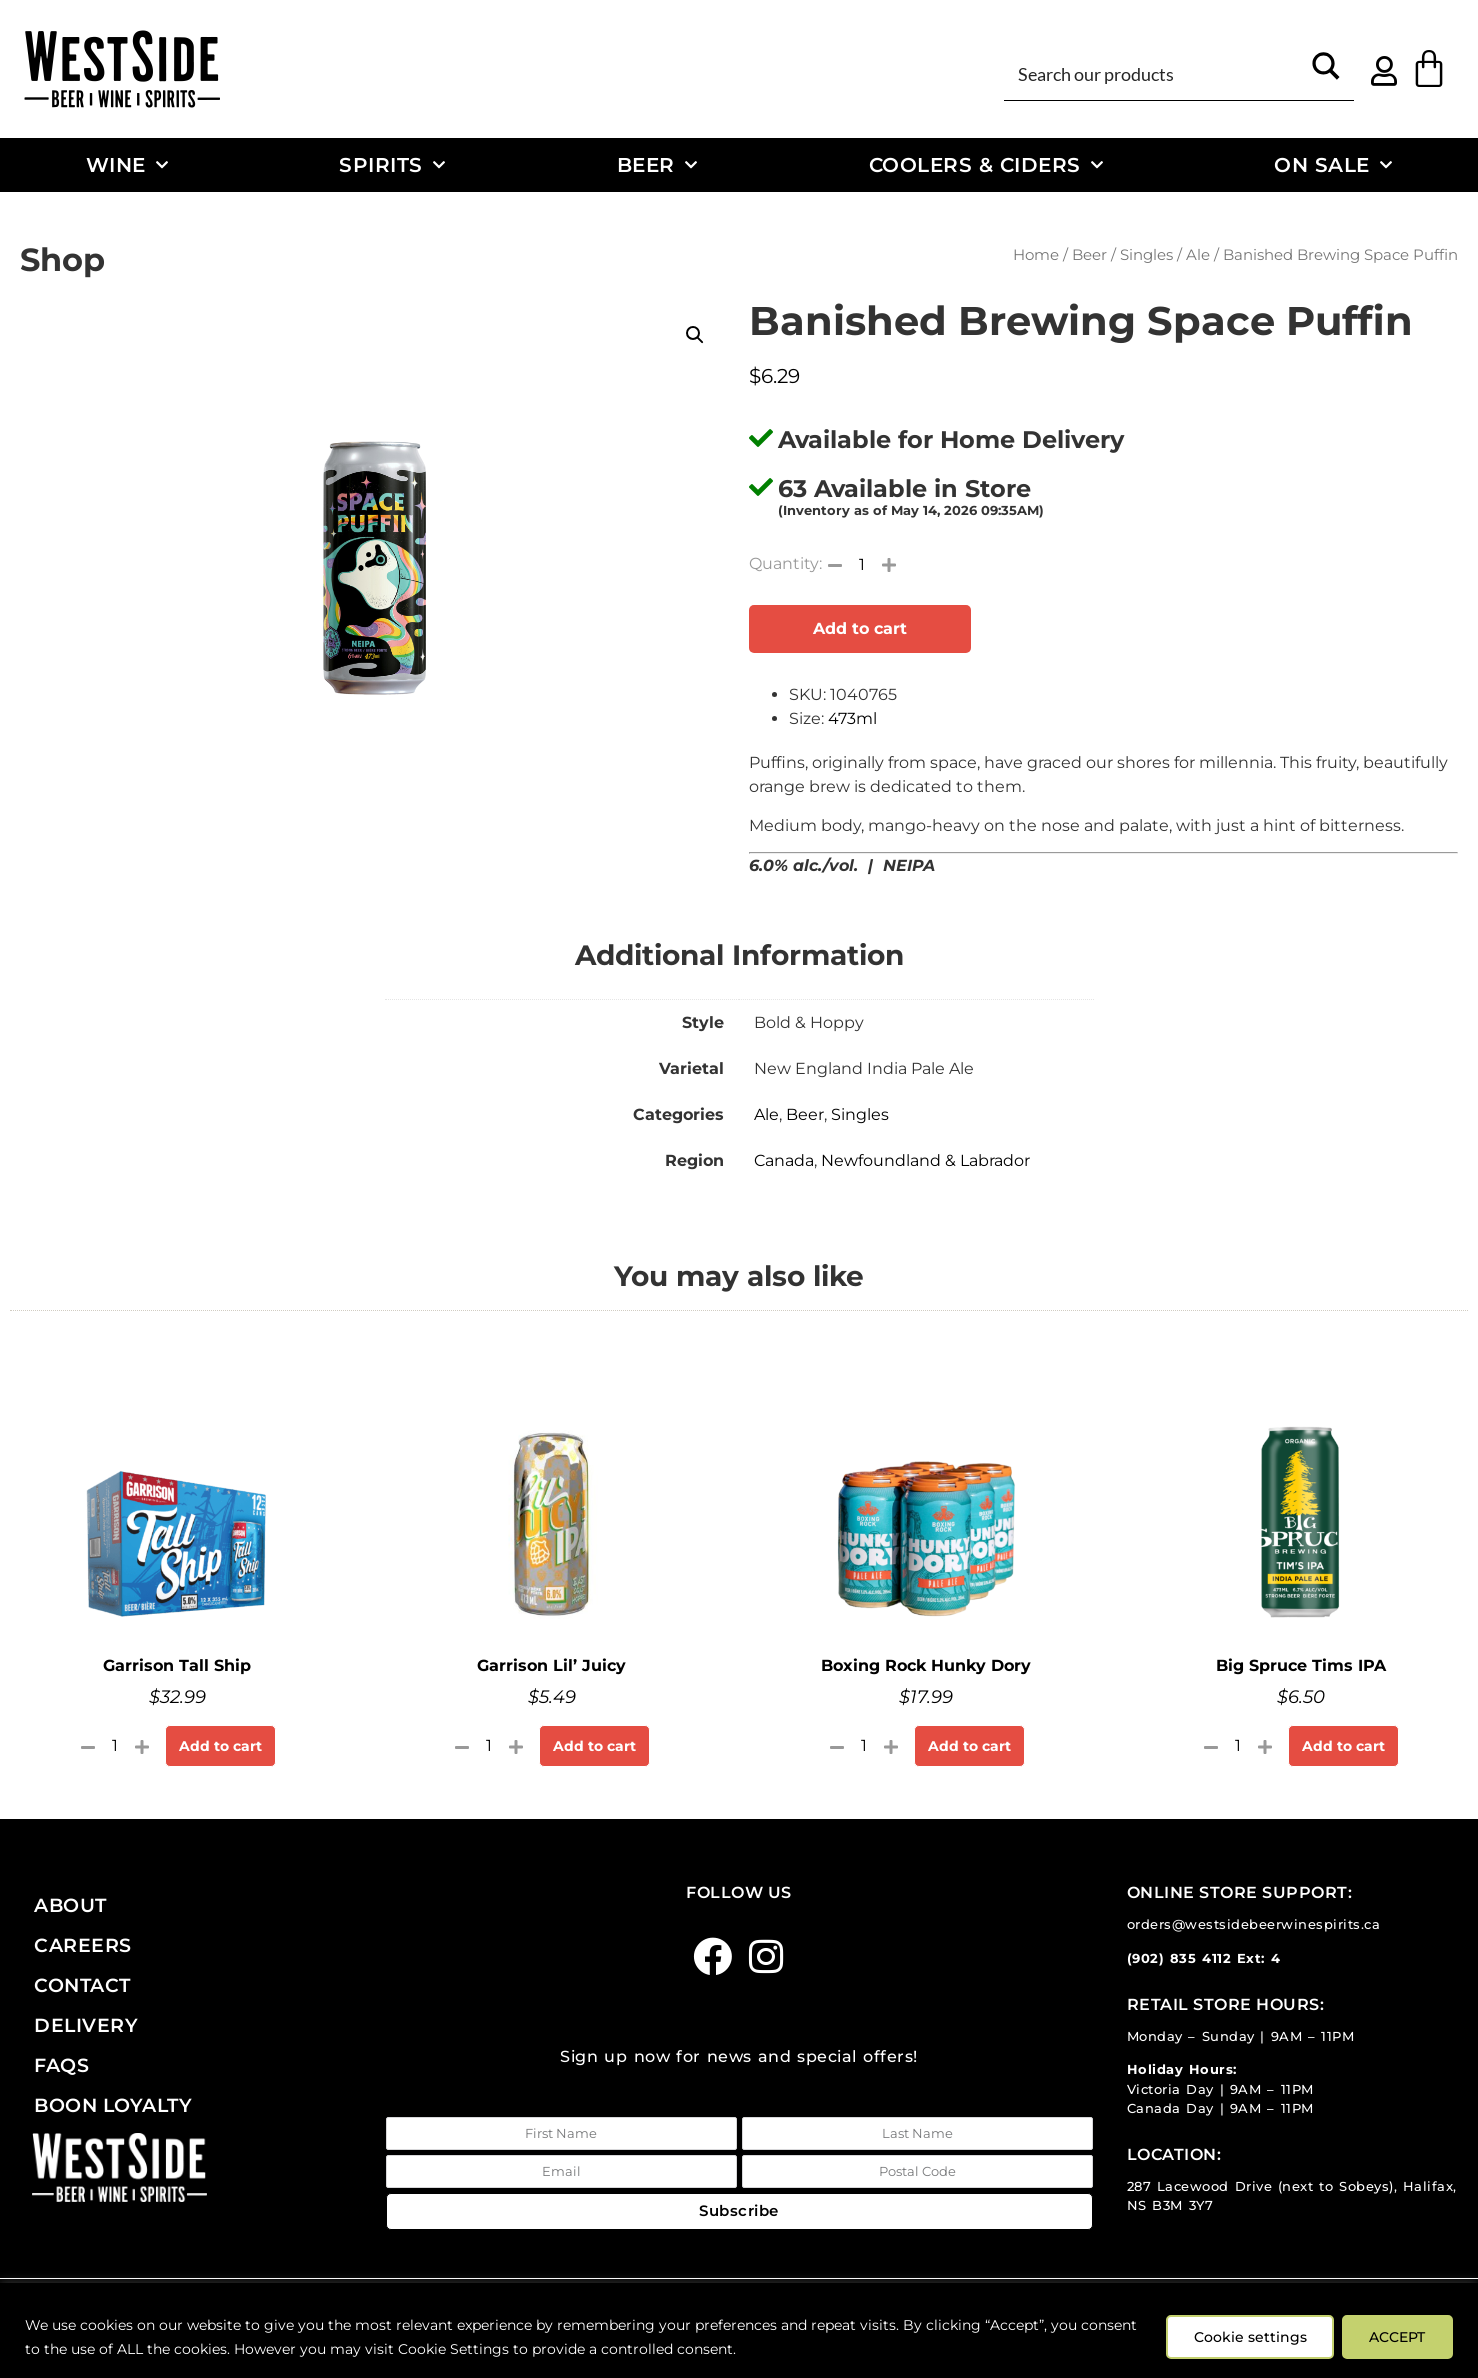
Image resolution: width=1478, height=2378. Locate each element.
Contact (82, 1985)
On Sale (1333, 165)
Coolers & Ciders (986, 165)
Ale (1198, 255)
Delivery (86, 2025)
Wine (127, 165)
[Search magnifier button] (1326, 73)
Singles (1146, 255)
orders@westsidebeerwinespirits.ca (1254, 1924)
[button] (695, 335)
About (70, 1905)
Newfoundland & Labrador (925, 1160)
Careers (83, 1945)
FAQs (61, 2065)
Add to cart (860, 628)
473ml (852, 718)
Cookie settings (1245, 2337)
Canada (784, 1160)
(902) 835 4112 (1179, 1958)
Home (1036, 255)
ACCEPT (1396, 2337)
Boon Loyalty (113, 2105)
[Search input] (1155, 73)
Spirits (392, 165)
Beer (657, 165)
